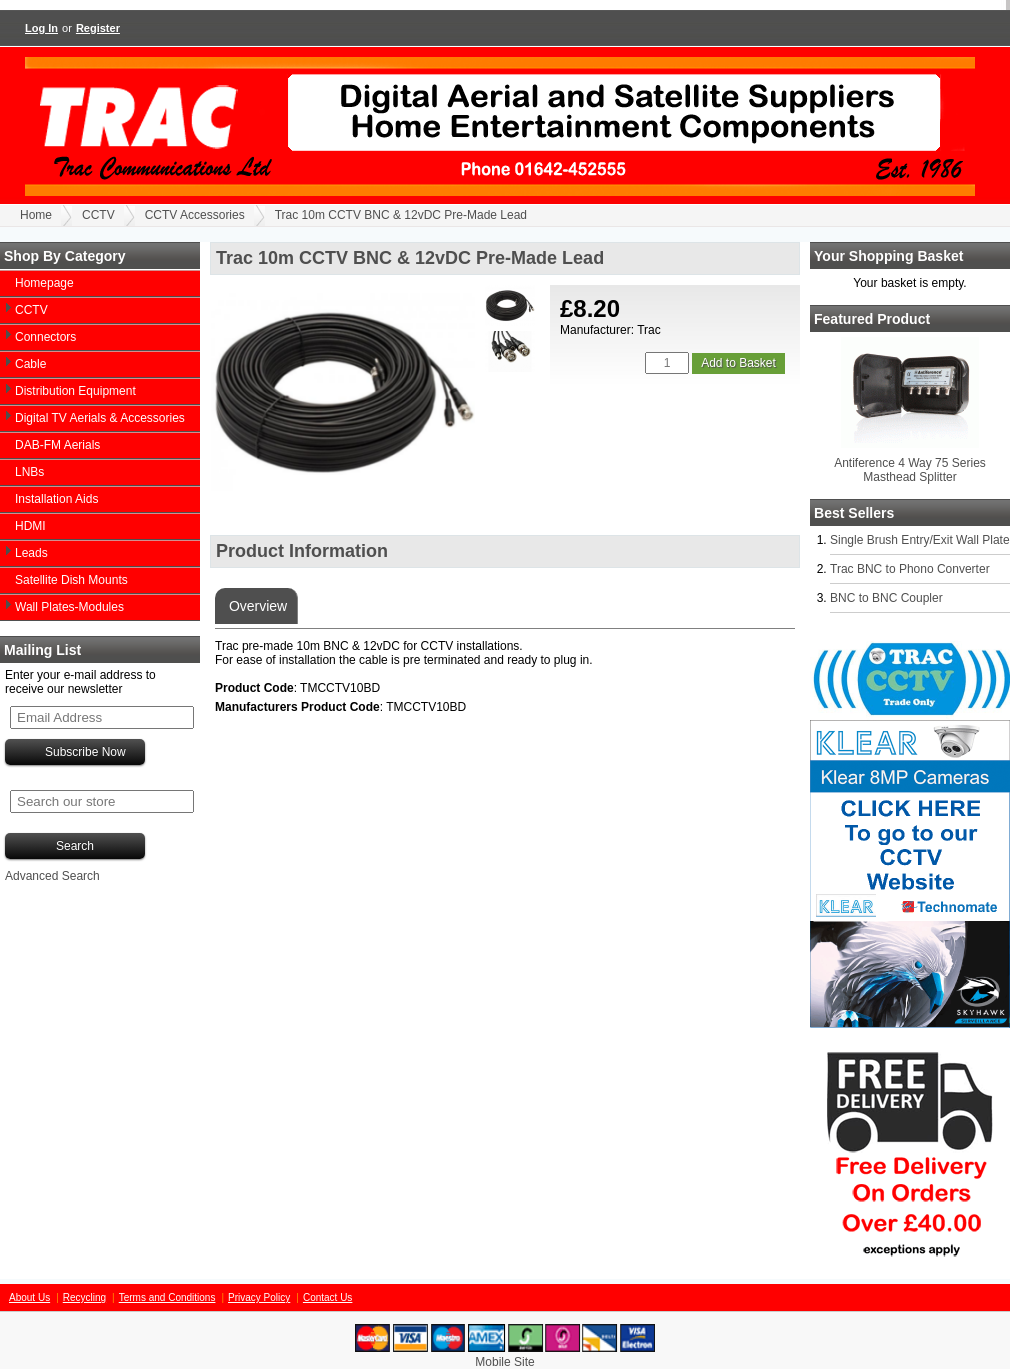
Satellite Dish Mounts (71, 580)
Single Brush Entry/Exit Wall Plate (920, 540)
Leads (31, 553)
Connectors (45, 337)
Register (98, 28)
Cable (30, 364)
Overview (256, 606)
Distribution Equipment (75, 391)
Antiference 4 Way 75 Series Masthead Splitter (910, 470)
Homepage (44, 283)
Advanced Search (52, 876)
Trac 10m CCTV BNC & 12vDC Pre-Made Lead (401, 215)
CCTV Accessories (195, 215)
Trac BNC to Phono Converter (910, 569)
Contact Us (327, 1297)
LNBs (29, 472)
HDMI (30, 526)
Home (36, 215)
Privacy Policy (259, 1297)
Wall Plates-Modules (69, 607)
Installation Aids (56, 499)
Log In (41, 28)
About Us (29, 1297)
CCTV (98, 215)
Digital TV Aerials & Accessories (100, 418)
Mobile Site (504, 1362)
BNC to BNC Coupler (886, 598)
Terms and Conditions (167, 1297)
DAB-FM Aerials (57, 445)
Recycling (84, 1297)
